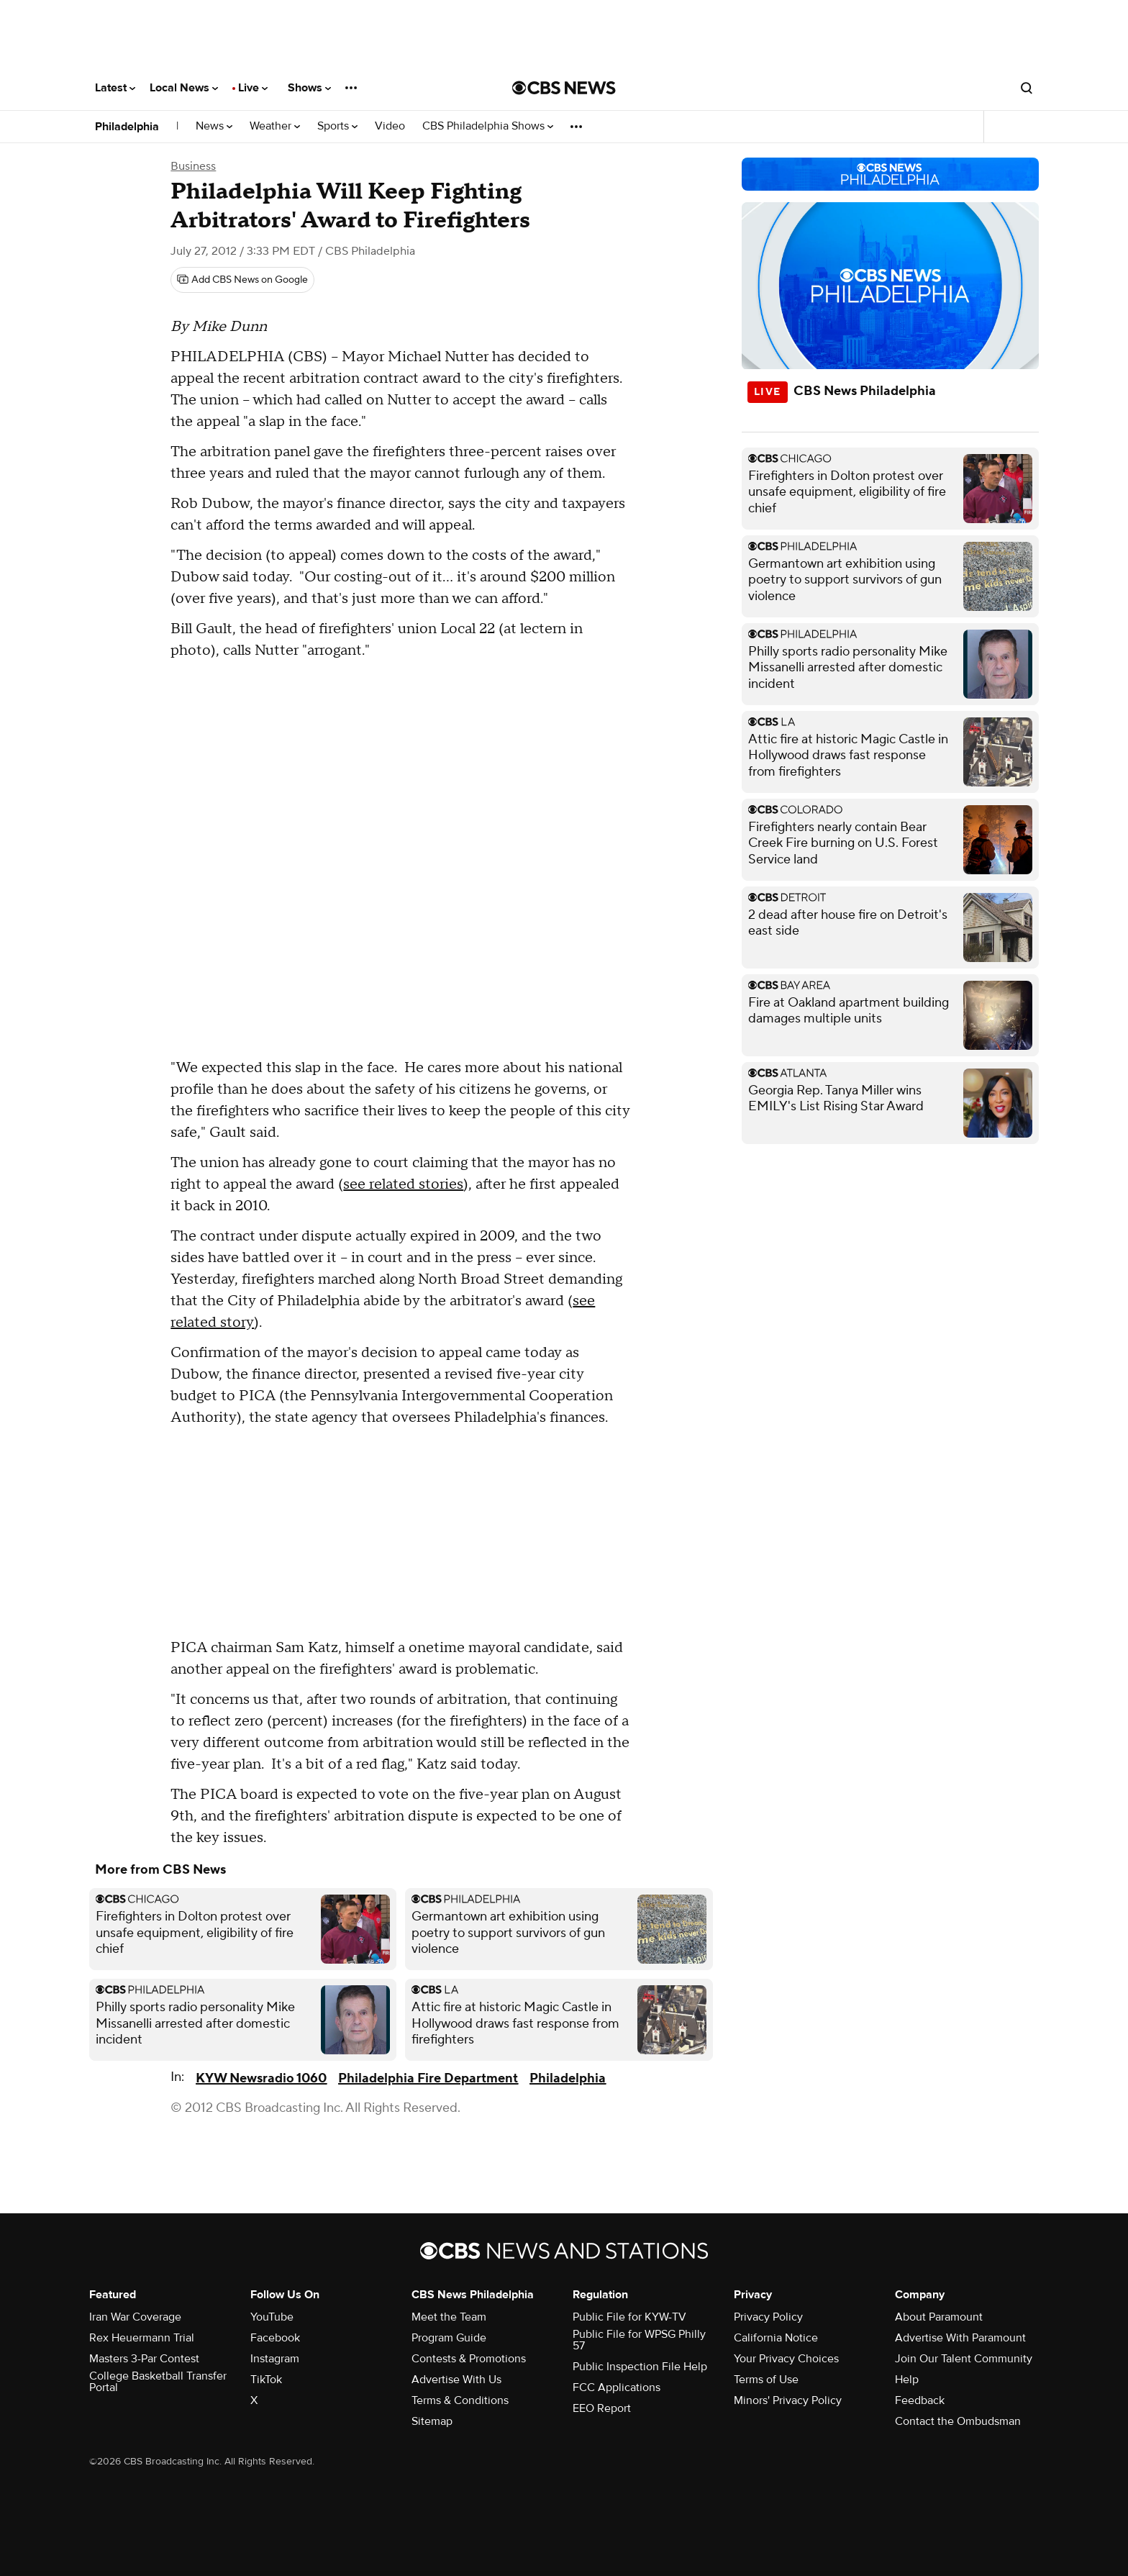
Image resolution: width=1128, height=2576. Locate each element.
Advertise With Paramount (960, 2338)
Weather (275, 126)
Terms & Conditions (460, 2400)
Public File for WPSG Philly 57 (639, 2339)
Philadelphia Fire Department (428, 2078)
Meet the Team (448, 2317)
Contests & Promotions (468, 2358)
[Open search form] (1026, 87)
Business (193, 166)
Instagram (274, 2358)
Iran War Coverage (135, 2317)
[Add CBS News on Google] (242, 280)
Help (907, 2379)
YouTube (272, 2317)
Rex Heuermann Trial (141, 2338)
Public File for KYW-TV (629, 2317)
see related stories (403, 1184)
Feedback (920, 2400)
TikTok (266, 2379)
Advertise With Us (456, 2379)
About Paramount (939, 2317)
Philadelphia (127, 126)
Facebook (275, 2338)
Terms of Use (766, 2379)
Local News (184, 88)
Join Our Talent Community (963, 2358)
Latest (115, 88)
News (214, 126)
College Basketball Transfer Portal (158, 2381)
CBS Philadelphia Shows (487, 126)
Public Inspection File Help (640, 2366)
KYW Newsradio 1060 (261, 2078)
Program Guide (448, 2338)
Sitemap (431, 2421)
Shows (309, 88)
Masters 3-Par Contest (144, 2358)
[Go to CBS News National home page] (564, 88)
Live (253, 88)
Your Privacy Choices (786, 2358)
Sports (337, 126)
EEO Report (602, 2408)
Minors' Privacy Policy (788, 2400)
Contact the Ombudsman (958, 2421)
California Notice (776, 2338)
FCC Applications (616, 2387)
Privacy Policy (768, 2317)
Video (390, 126)
